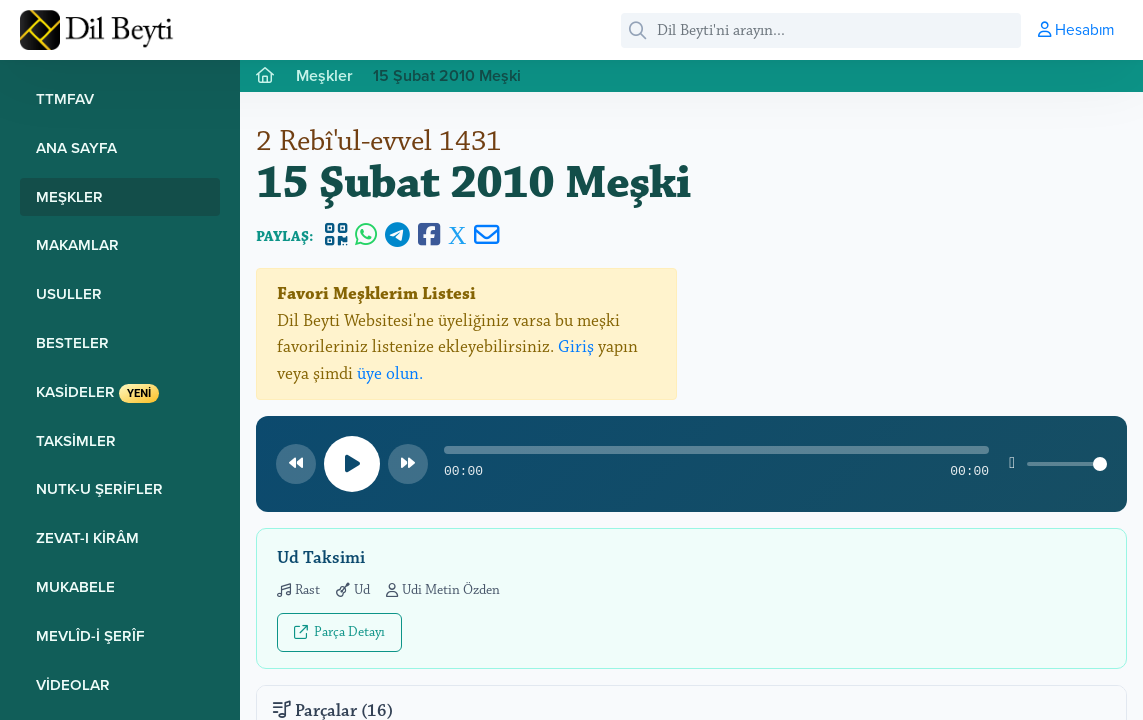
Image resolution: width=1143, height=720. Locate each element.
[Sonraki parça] (408, 464)
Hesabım (1076, 29)
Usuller (69, 293)
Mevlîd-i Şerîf (90, 635)
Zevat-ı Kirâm (87, 537)
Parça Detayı (339, 632)
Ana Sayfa (76, 147)
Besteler (72, 342)
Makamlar (77, 244)
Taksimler (76, 440)
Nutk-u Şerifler (99, 488)
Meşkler (69, 196)
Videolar (73, 684)
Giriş (576, 347)
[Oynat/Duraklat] (352, 464)
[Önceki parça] (296, 464)
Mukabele (75, 586)
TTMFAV (65, 98)
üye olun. (390, 374)
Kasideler (97, 392)
